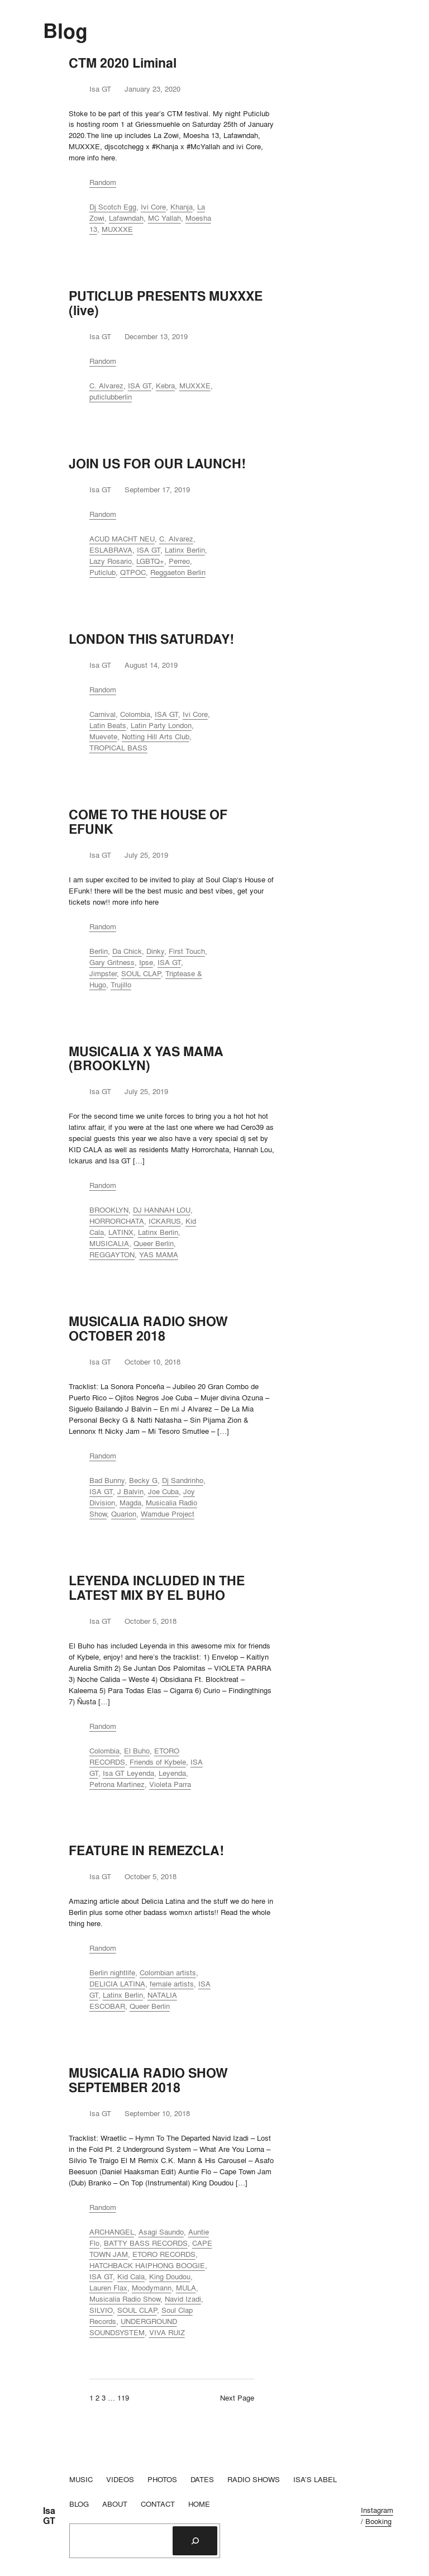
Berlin (98, 951)
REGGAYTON (112, 1254)
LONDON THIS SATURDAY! (151, 639)
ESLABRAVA (110, 550)
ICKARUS (165, 1221)
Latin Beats (107, 725)
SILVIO (101, 2310)
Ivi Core (153, 207)
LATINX (121, 1232)
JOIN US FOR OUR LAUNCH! (157, 464)
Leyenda (172, 1773)
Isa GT (49, 2515)
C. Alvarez (106, 386)
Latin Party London (161, 725)
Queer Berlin (154, 1243)
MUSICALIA (109, 1243)
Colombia (135, 714)
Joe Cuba (163, 1491)
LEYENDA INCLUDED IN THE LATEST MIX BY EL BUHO (157, 1588)
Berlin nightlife (112, 1972)
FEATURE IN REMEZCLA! (146, 1850)
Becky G (143, 1480)
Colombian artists (168, 1972)
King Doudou (169, 2276)
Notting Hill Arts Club (155, 736)
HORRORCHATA (116, 1221)
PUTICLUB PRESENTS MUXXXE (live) (166, 303)
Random (102, 182)
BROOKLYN (108, 1210)
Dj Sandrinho (182, 1480)
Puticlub (102, 572)
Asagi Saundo (161, 2232)
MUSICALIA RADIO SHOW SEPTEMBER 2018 (148, 2080)
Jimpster (103, 973)
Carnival (102, 714)
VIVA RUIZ (167, 2332)
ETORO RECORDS (164, 2254)
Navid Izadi (183, 2299)
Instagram (377, 2510)
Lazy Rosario (110, 561)
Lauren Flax (108, 2288)
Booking (378, 2521)
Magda (130, 1503)
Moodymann (151, 2288)
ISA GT (139, 386)
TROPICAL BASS (118, 748)
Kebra (165, 386)
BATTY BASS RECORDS (146, 2243)
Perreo (179, 561)
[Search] (195, 2540)
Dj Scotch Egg (112, 207)
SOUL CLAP (141, 973)
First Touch (187, 951)
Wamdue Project (167, 1514)
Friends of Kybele (158, 1762)
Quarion (123, 1514)
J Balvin (130, 1491)
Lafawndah (126, 218)
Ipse (146, 962)
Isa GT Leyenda (128, 1773)
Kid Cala (131, 2276)
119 (123, 2398)
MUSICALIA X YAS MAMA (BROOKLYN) (146, 1058)
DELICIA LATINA (117, 1984)
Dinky (155, 951)
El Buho (137, 1751)
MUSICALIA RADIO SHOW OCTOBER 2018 (148, 1328)
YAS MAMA (158, 1254)
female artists (172, 1984)
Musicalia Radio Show (124, 2299)
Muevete (103, 736)
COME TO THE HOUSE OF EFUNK (148, 822)
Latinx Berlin (185, 550)
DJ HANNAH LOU (161, 1210)
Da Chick (127, 951)
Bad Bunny (107, 1480)
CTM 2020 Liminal (123, 63)
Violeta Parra (170, 1784)
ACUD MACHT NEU (122, 539)
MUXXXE (117, 229)
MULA (186, 2288)
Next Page (237, 2398)
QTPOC (133, 572)
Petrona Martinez (117, 1784)
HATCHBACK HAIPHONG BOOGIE (147, 2265)
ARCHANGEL (111, 2232)
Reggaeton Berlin (178, 572)
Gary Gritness (112, 962)
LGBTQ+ (150, 561)
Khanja (181, 207)
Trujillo (121, 985)
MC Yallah (164, 218)
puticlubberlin (110, 397)
